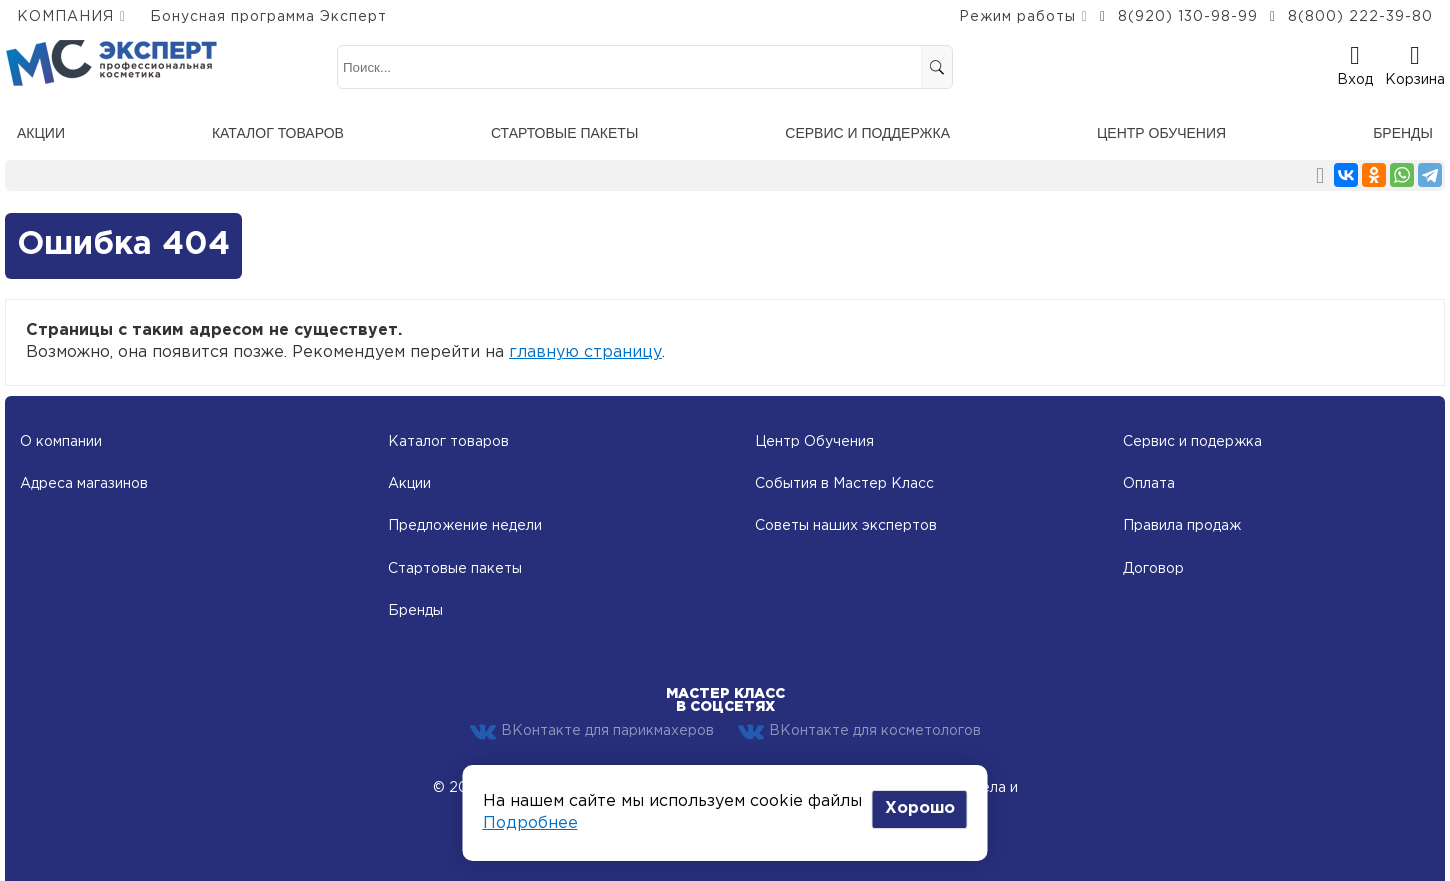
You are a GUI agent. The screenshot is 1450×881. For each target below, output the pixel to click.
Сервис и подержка (1192, 442)
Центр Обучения (814, 442)
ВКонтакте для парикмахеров (592, 732)
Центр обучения (1161, 133)
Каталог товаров (278, 133)
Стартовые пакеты (564, 133)
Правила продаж (1182, 526)
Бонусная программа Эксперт (268, 17)
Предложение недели (465, 526)
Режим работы (1017, 17)
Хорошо (920, 808)
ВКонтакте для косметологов (859, 732)
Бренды (1403, 133)
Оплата (1149, 484)
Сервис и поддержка (867, 133)
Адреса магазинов (84, 484)
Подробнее (530, 823)
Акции (41, 133)
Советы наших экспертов (846, 526)
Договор (1153, 569)
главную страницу (585, 352)
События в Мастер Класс (844, 484)
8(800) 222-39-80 (1360, 17)
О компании (61, 442)
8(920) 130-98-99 (1188, 17)
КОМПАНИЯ (65, 17)
